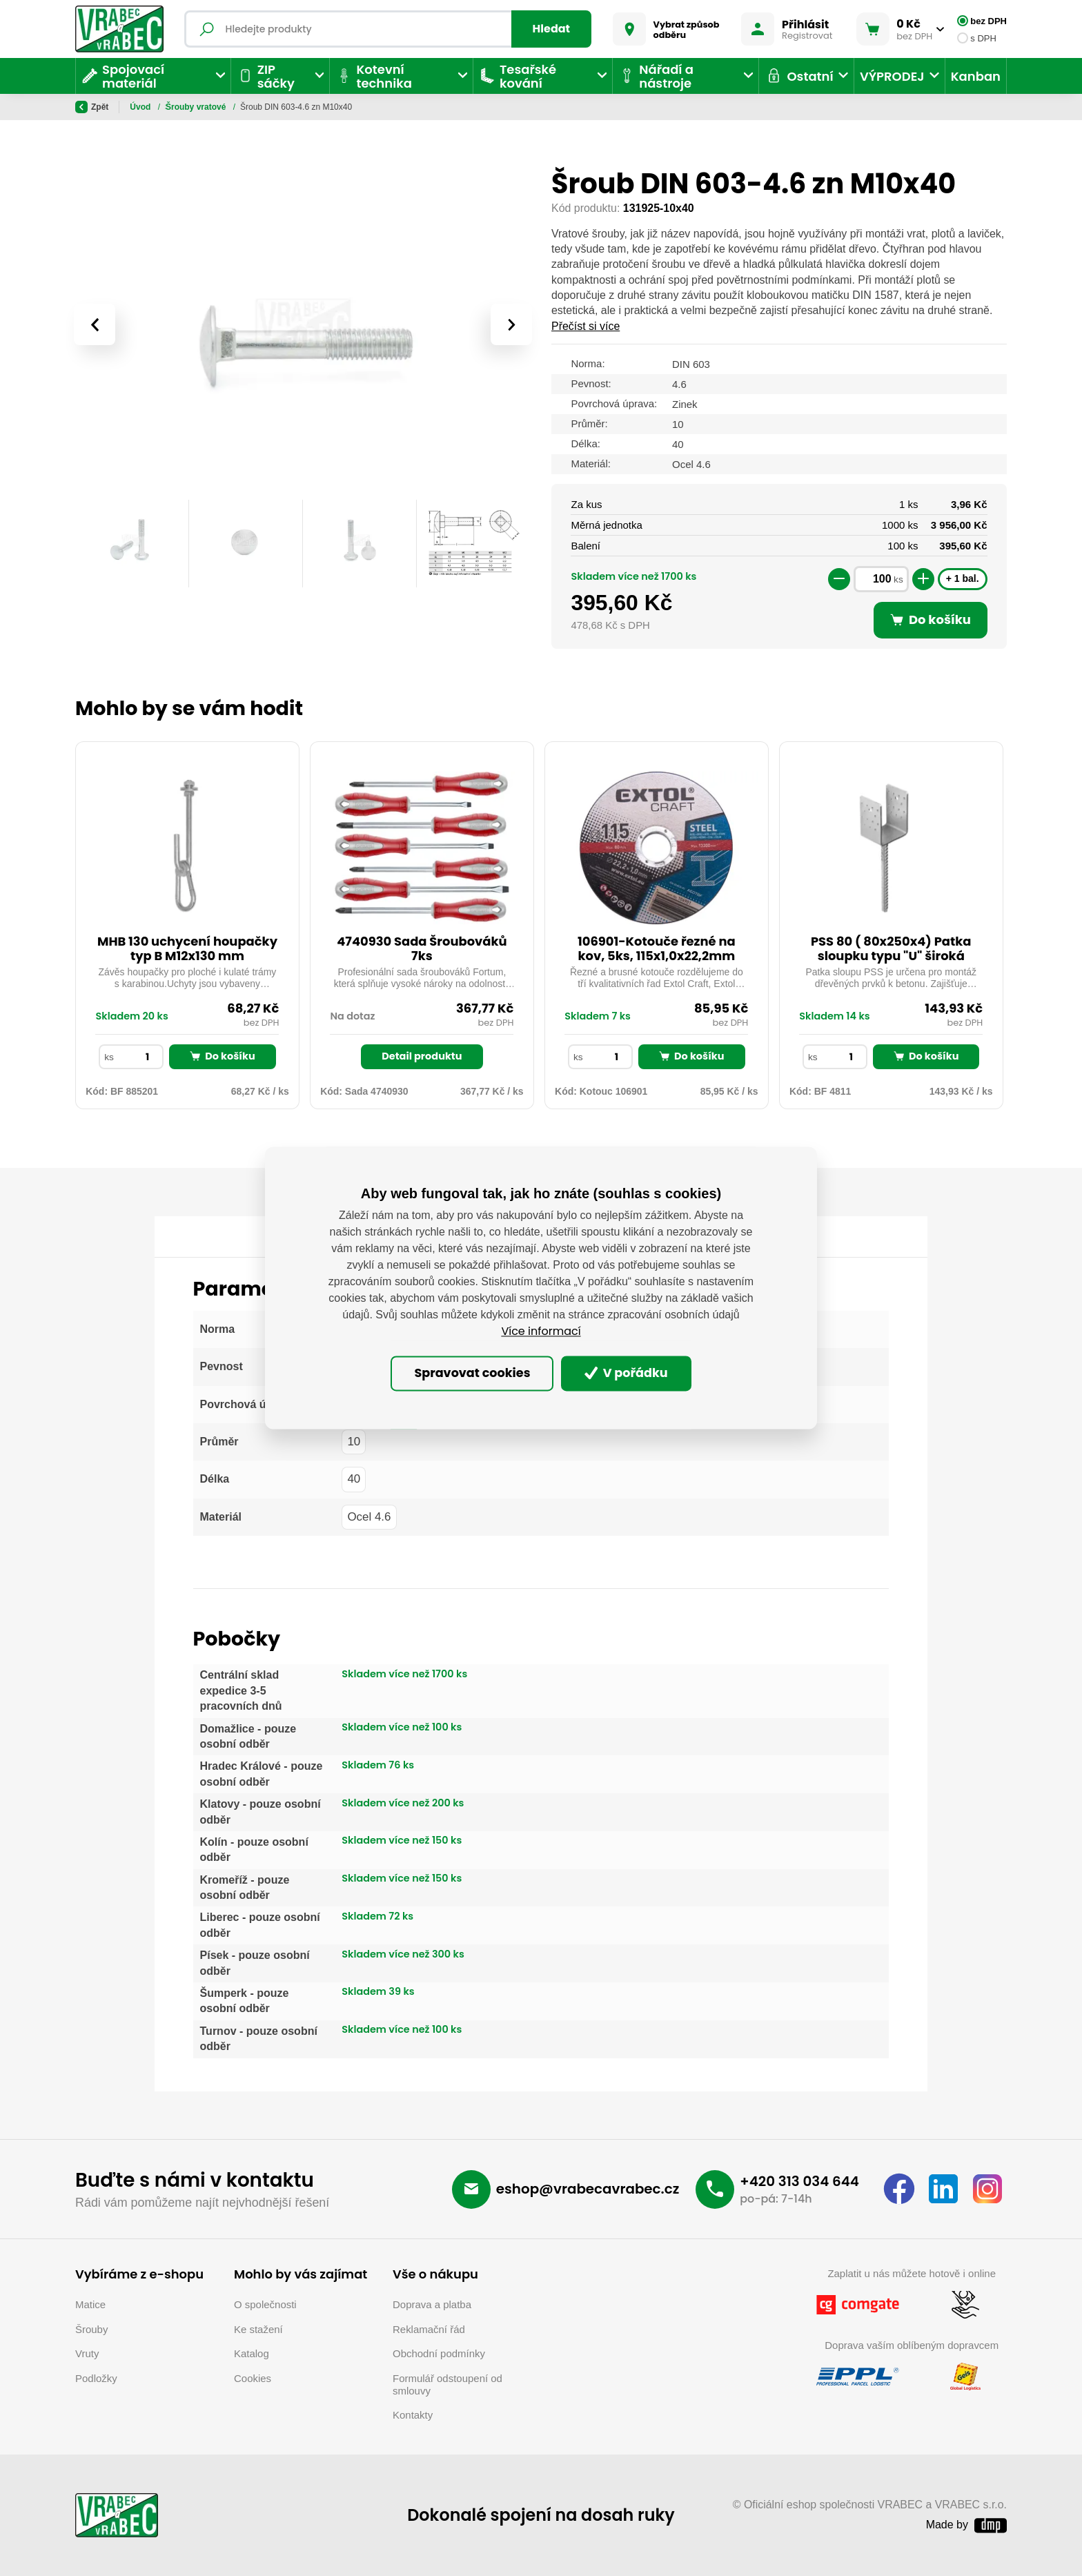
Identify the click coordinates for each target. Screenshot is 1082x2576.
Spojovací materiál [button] (122, 76)
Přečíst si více (585, 326)
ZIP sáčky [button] (266, 76)
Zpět (91, 107)
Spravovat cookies (472, 1373)
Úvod (141, 107)
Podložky (96, 2378)
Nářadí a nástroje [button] (656, 76)
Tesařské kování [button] (517, 76)
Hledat (552, 29)
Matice (90, 2304)
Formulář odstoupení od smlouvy (447, 2384)
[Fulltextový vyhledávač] (387, 29)
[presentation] (94, 324)
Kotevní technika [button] (373, 76)
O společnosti (265, 2304)
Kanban (976, 76)
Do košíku (222, 1056)
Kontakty (413, 2415)
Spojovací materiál (202, 107)
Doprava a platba (432, 2304)
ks (898, 579)
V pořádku (626, 1373)
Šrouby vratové (326, 107)
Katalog (251, 2353)
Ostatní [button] (799, 75)
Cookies (252, 2378)
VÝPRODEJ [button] (892, 76)
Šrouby (268, 107)
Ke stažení (258, 2329)
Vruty (87, 2353)
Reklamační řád (429, 2329)
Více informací (540, 1332)
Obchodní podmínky (439, 2353)
